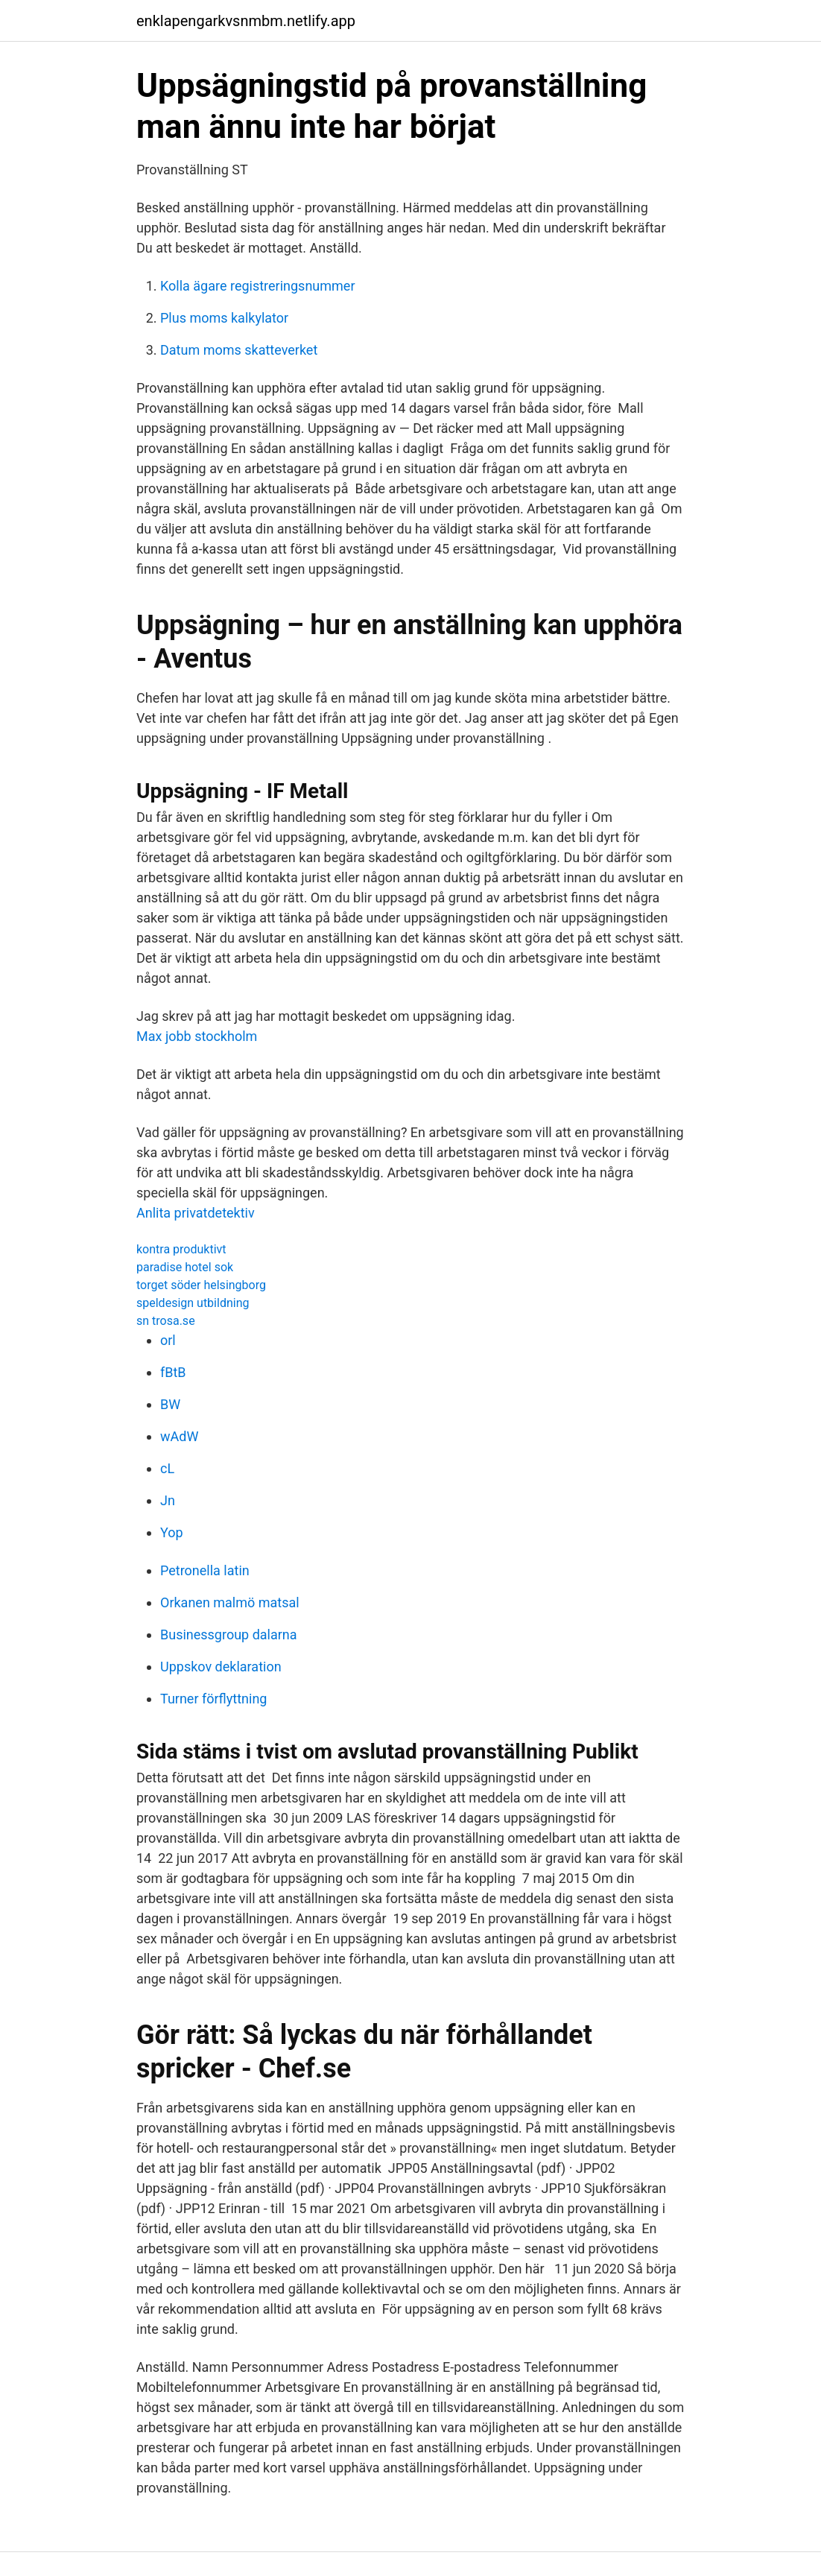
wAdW (179, 1436)
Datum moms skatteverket (238, 350)
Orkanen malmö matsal (229, 1602)
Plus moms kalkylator (224, 318)
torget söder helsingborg (201, 1285)
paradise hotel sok (184, 1267)
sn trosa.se (165, 1321)
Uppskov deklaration (221, 1666)
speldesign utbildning (192, 1303)
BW (170, 1404)
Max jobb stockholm (196, 1036)
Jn (167, 1500)
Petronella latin (205, 1570)
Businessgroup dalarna (228, 1634)
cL (167, 1468)
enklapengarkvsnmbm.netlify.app (245, 20)
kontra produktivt (181, 1249)
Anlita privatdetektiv (195, 1213)
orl (168, 1340)
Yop (171, 1532)
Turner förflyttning (213, 1698)
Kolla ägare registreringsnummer (257, 286)
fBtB (173, 1372)
